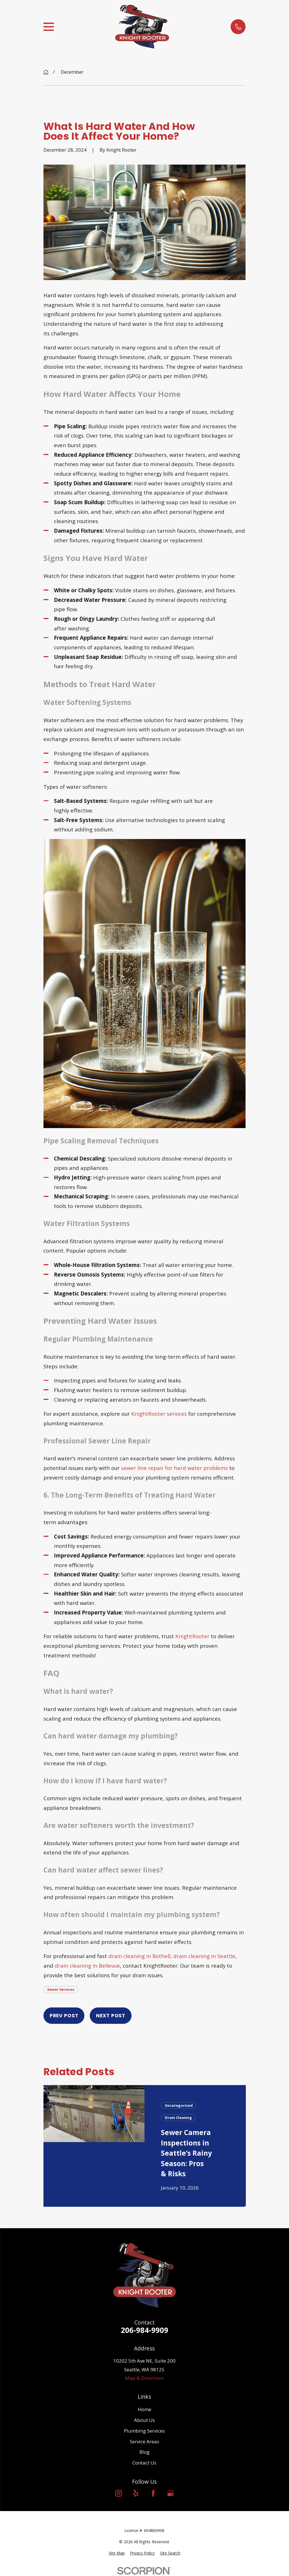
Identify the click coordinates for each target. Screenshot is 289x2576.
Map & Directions (144, 2378)
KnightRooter (192, 1636)
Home (144, 2409)
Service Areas (144, 2441)
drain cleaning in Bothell (139, 1955)
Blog (144, 2452)
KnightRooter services (159, 1413)
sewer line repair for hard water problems (174, 1467)
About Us (144, 2420)
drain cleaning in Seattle (204, 1955)
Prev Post (64, 2015)
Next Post (110, 2015)
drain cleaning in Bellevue (87, 1965)
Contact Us (144, 2462)
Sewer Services (61, 1989)
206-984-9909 (144, 2330)
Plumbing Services (144, 2431)
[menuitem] (117, 2553)
